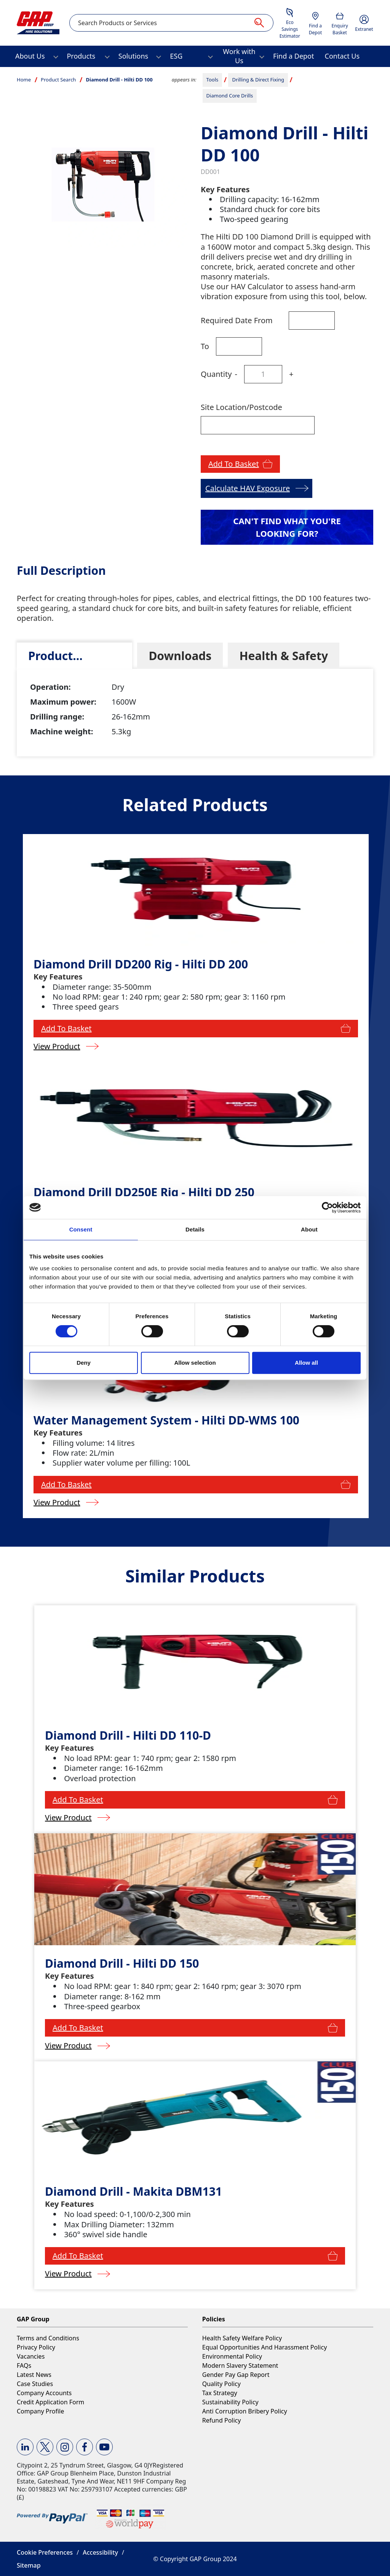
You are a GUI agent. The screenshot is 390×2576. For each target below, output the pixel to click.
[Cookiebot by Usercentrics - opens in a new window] (327, 1207)
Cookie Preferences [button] (45, 2552)
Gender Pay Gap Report (236, 2374)
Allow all (306, 1362)
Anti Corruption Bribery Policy (244, 2411)
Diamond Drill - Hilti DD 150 (122, 1963)
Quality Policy (221, 2384)
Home (24, 79)
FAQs (24, 2365)
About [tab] (309, 1229)
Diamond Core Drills (229, 95)
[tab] (74, 656)
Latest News (34, 2374)
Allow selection (195, 1362)
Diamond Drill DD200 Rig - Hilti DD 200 (141, 964)
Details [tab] (195, 1229)
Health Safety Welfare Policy (242, 2338)
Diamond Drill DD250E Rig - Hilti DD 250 (144, 1192)
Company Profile (40, 2411)
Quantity (216, 374)
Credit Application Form (50, 2402)
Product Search (58, 79)
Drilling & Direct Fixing (258, 79)
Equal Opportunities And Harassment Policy (264, 2347)
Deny (84, 1362)
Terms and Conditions (48, 2338)
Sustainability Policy (230, 2402)
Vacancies (31, 2356)
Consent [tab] (81, 1229)
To (205, 346)
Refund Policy (221, 2420)
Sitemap (29, 2565)
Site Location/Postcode (241, 407)
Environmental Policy (232, 2356)
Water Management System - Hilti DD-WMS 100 (166, 1420)
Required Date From (237, 320)
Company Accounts (44, 2393)
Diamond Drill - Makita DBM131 (133, 2191)
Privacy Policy (36, 2347)
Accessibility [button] (100, 2552)
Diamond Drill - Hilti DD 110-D (128, 1735)
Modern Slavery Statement (240, 2365)
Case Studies (35, 2384)
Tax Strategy (219, 2393)
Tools (212, 79)
